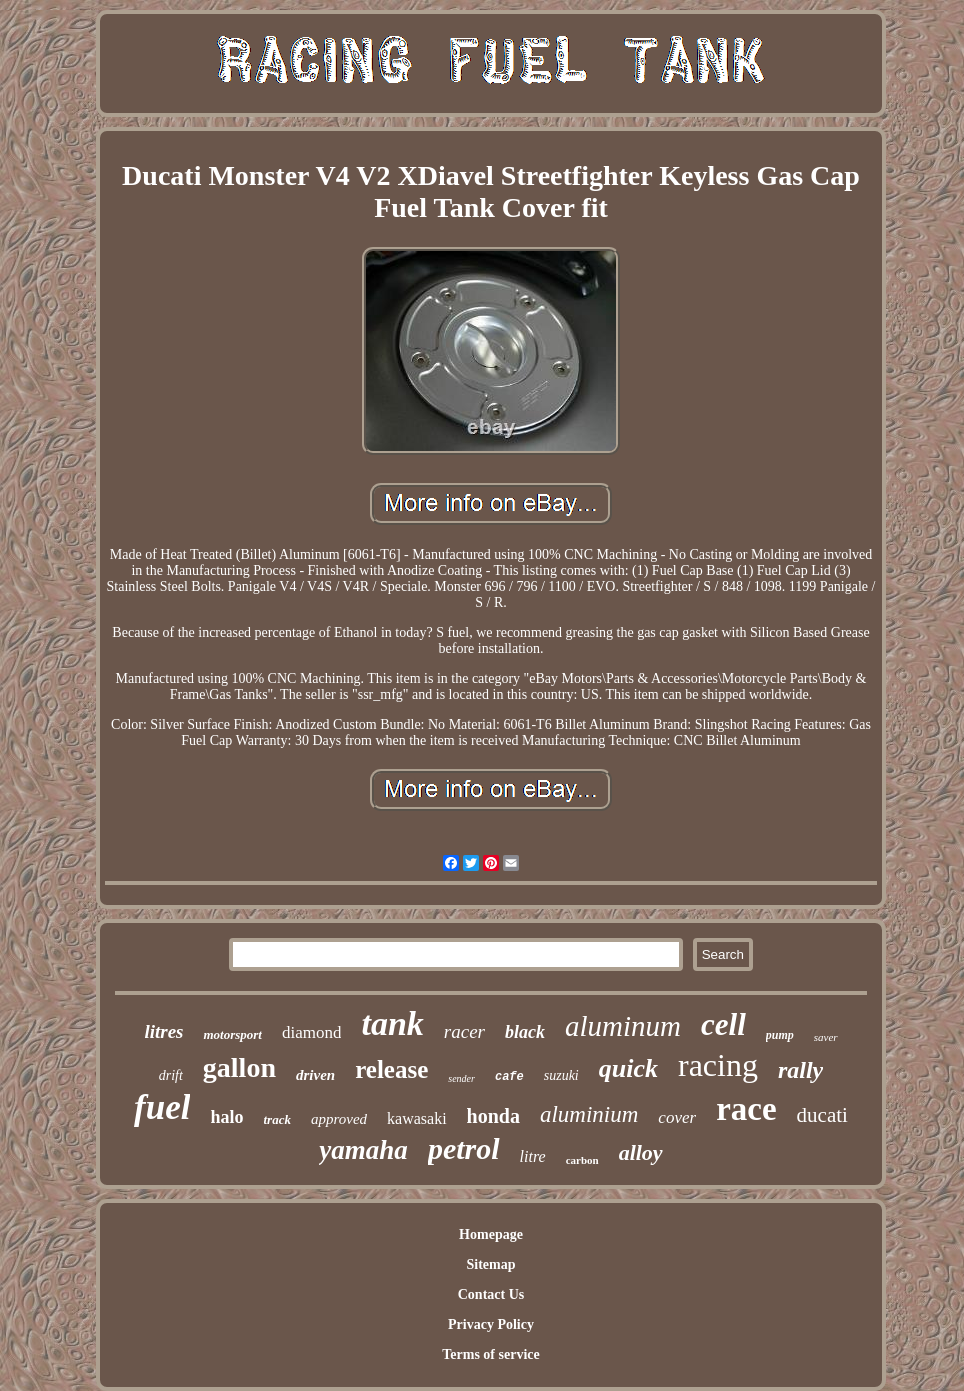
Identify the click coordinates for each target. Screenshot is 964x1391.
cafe (509, 1077)
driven (315, 1075)
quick (628, 1068)
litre (533, 1156)
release (391, 1069)
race (746, 1109)
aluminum (623, 1026)
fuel (162, 1107)
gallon (239, 1067)
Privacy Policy (491, 1324)
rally (800, 1070)
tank (392, 1023)
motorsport (232, 1034)
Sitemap (490, 1264)
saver (826, 1037)
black (525, 1032)
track (277, 1119)
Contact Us (491, 1294)
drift (171, 1075)
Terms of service (490, 1354)
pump (780, 1035)
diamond (312, 1032)
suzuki (561, 1075)
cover (677, 1117)
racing (718, 1065)
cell (723, 1024)
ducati (822, 1115)
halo (226, 1117)
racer (464, 1031)
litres (163, 1031)
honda (493, 1116)
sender (461, 1078)
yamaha (363, 1150)
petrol (464, 1148)
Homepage (491, 1234)
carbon (582, 1160)
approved (339, 1119)
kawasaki (417, 1118)
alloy (641, 1152)
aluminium (589, 1114)
